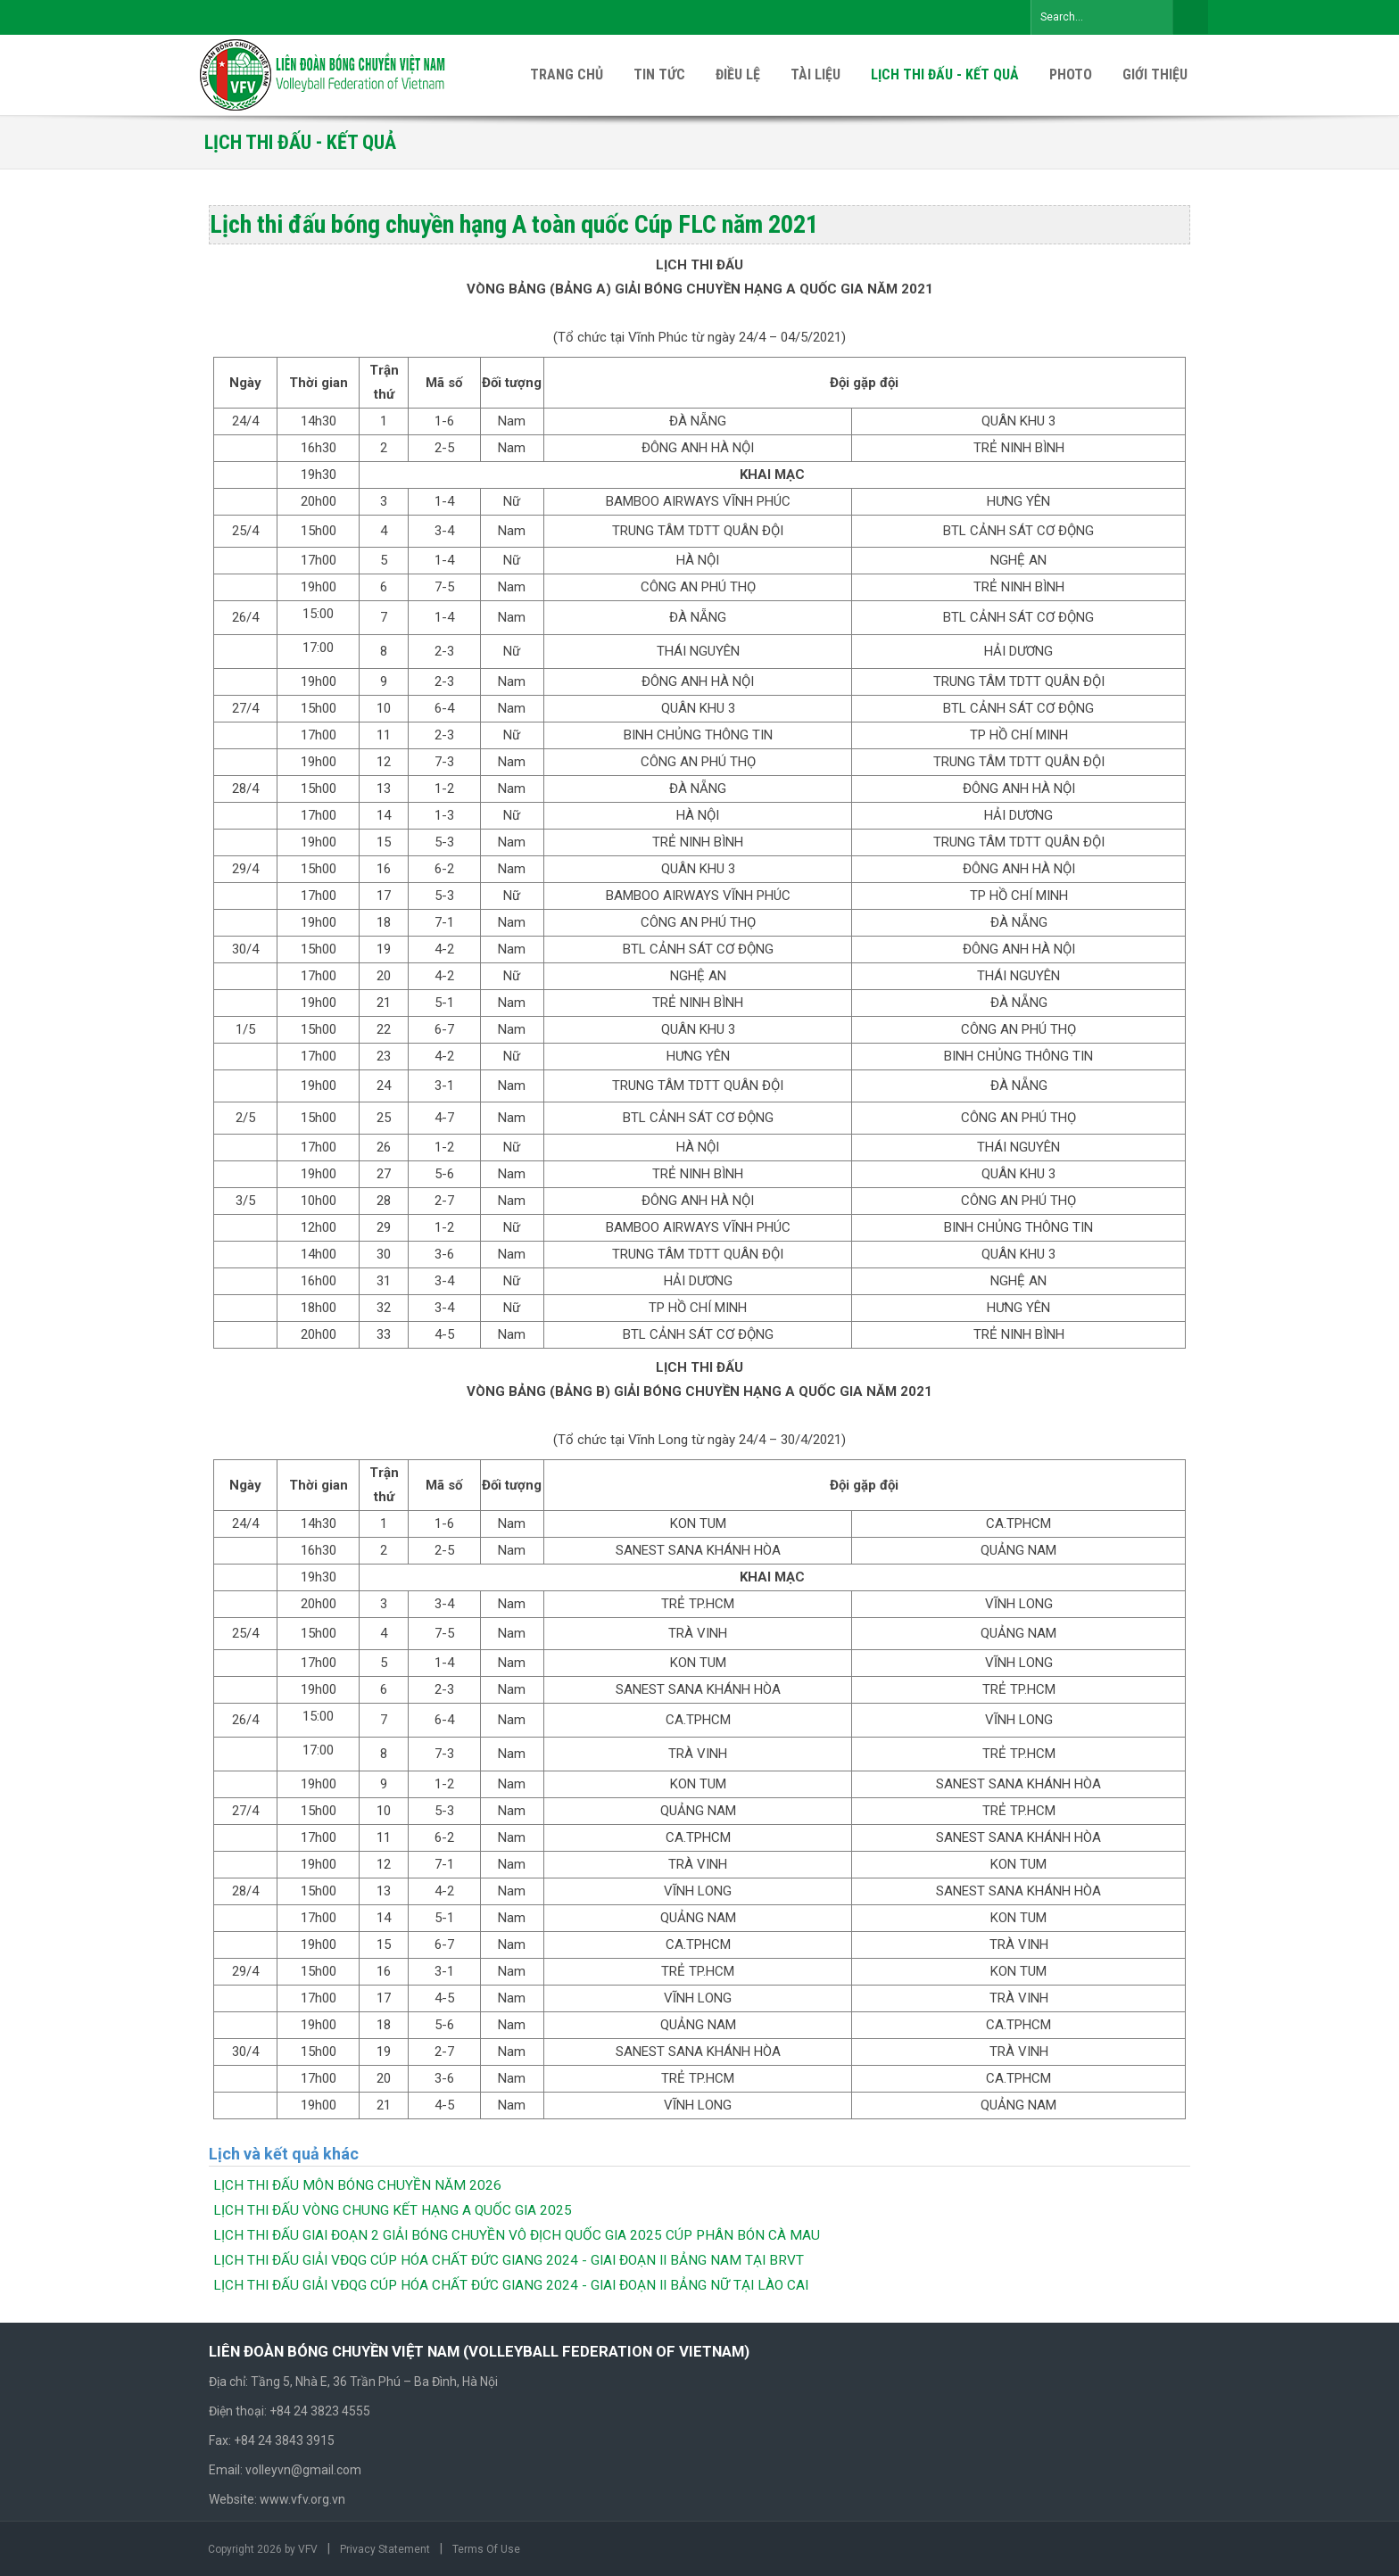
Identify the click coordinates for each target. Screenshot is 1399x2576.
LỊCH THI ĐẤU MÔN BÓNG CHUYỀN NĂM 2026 (357, 2185)
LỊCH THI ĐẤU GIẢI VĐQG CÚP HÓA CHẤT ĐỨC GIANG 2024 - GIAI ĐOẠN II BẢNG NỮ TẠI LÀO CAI (510, 2285)
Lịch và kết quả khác (284, 2153)
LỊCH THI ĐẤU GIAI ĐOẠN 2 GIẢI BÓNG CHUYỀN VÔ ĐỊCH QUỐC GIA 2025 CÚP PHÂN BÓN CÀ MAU (516, 2235)
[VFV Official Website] (324, 74)
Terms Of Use (486, 2549)
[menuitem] (1155, 75)
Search (1190, 17)
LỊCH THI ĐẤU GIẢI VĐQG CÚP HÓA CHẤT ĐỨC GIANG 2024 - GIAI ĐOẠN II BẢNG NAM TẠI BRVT (508, 2260)
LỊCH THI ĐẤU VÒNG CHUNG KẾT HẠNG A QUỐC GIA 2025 (392, 2210)
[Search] (1102, 17)
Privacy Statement (385, 2549)
